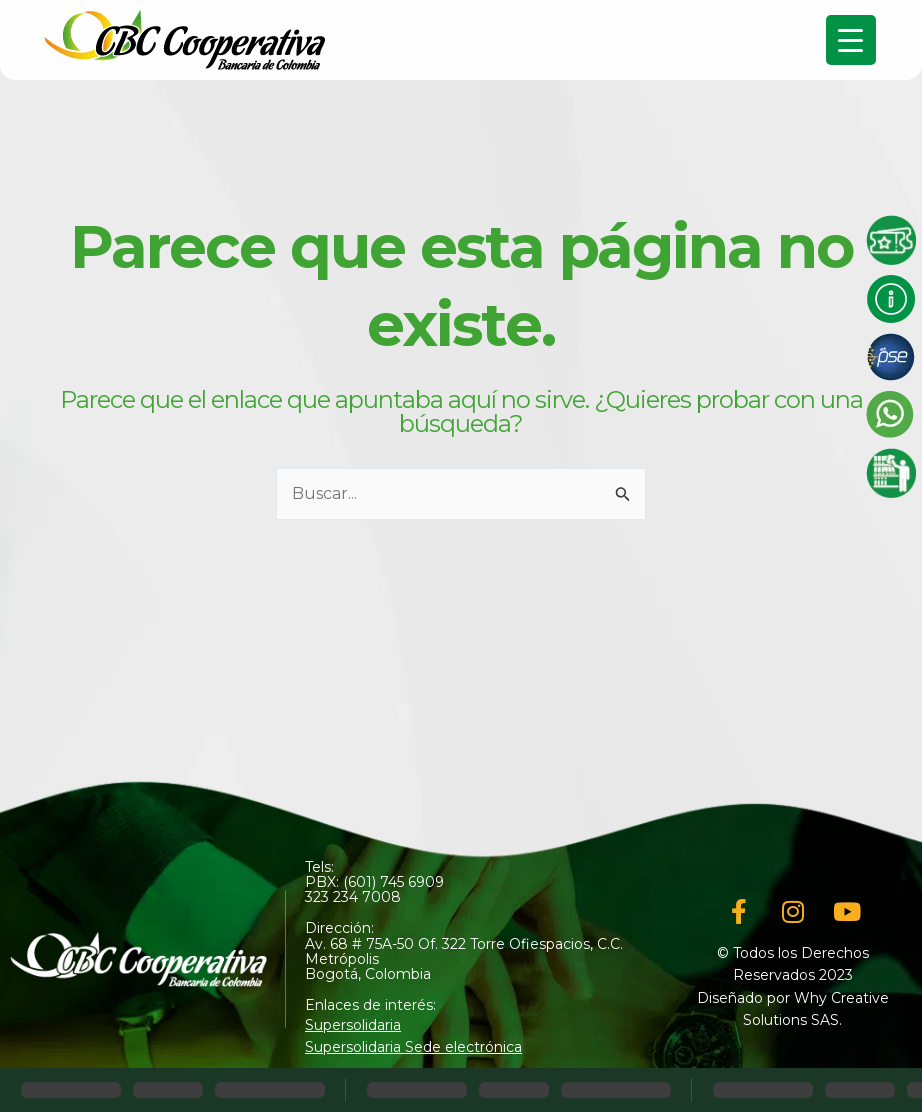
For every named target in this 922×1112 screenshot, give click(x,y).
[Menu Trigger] (851, 40)
